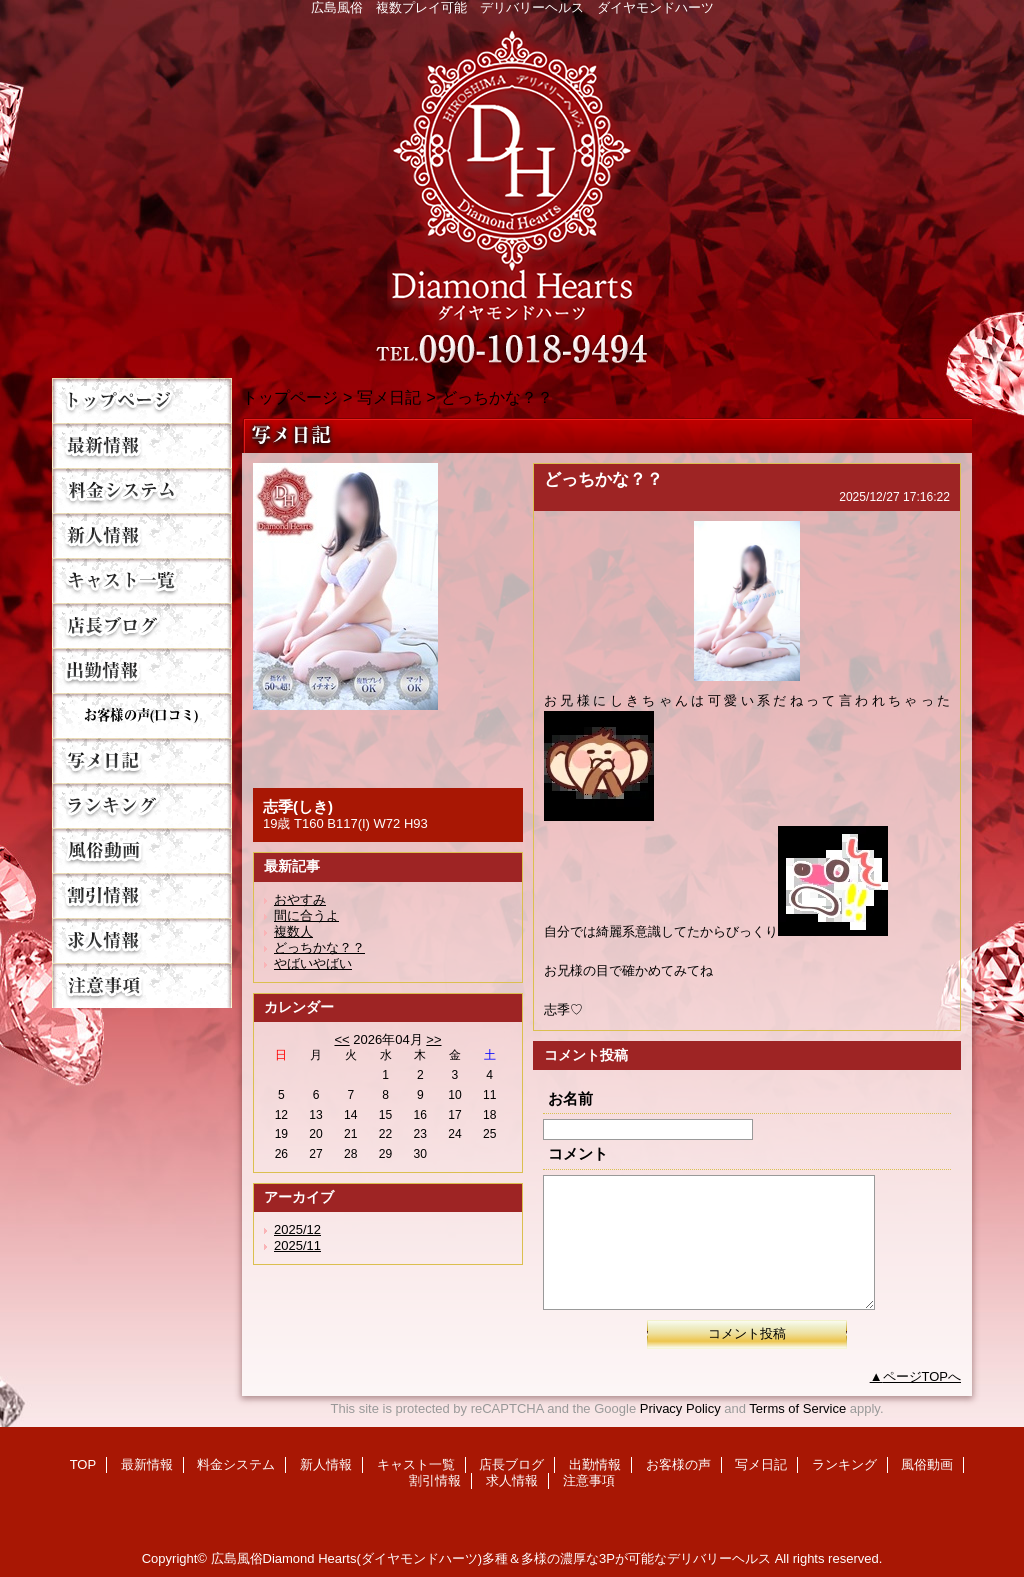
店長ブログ (142, 625)
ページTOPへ (922, 1376)
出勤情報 (142, 670)
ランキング (142, 805)
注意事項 (142, 985)
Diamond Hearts (512, 191)
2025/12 (297, 1229)
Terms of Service (797, 1408)
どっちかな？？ (319, 947)
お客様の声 (142, 715)
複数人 (293, 931)
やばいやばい (313, 963)
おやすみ (300, 899)
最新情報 (142, 445)
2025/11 (297, 1245)
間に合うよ (306, 915)
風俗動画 (142, 850)
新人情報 (142, 535)
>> (433, 1039)
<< (341, 1039)
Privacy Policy (680, 1408)
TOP (142, 400)
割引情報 (142, 895)
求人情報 (142, 940)
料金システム (142, 490)
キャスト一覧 (142, 580)
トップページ (290, 397)
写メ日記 (142, 760)
